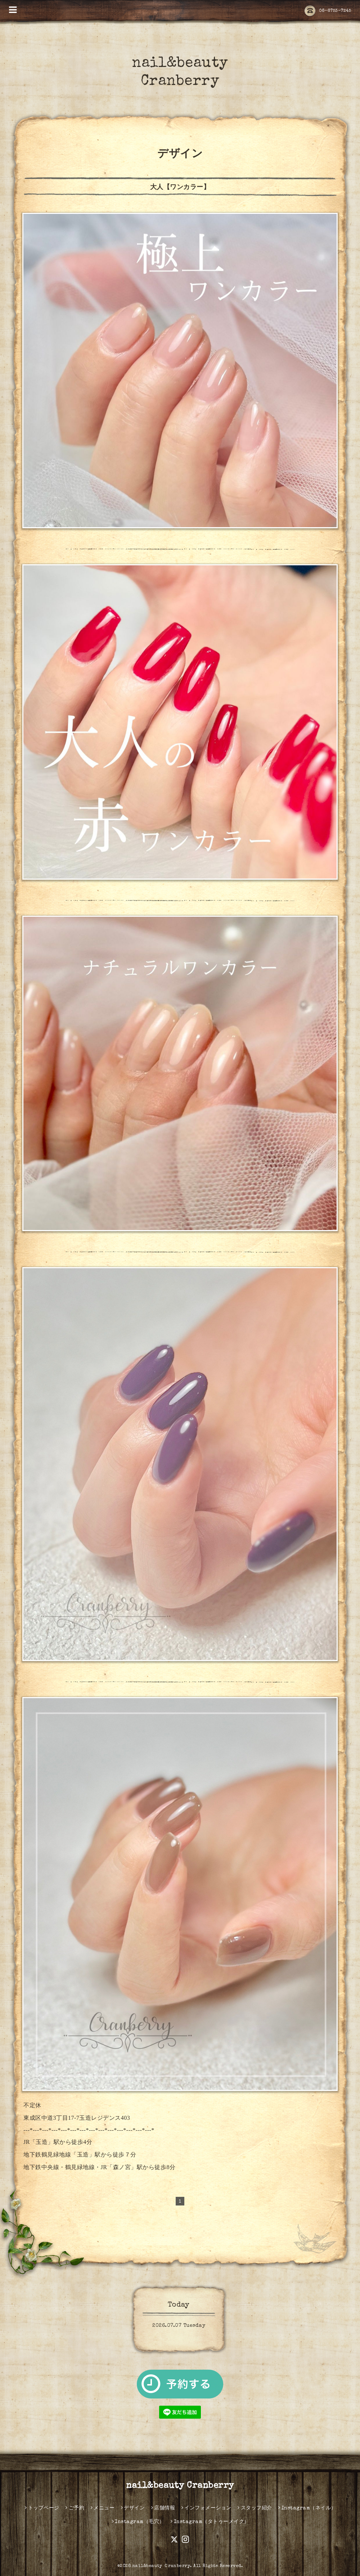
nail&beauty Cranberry (180, 2486)
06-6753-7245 (328, 11)
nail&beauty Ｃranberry (161, 2566)
